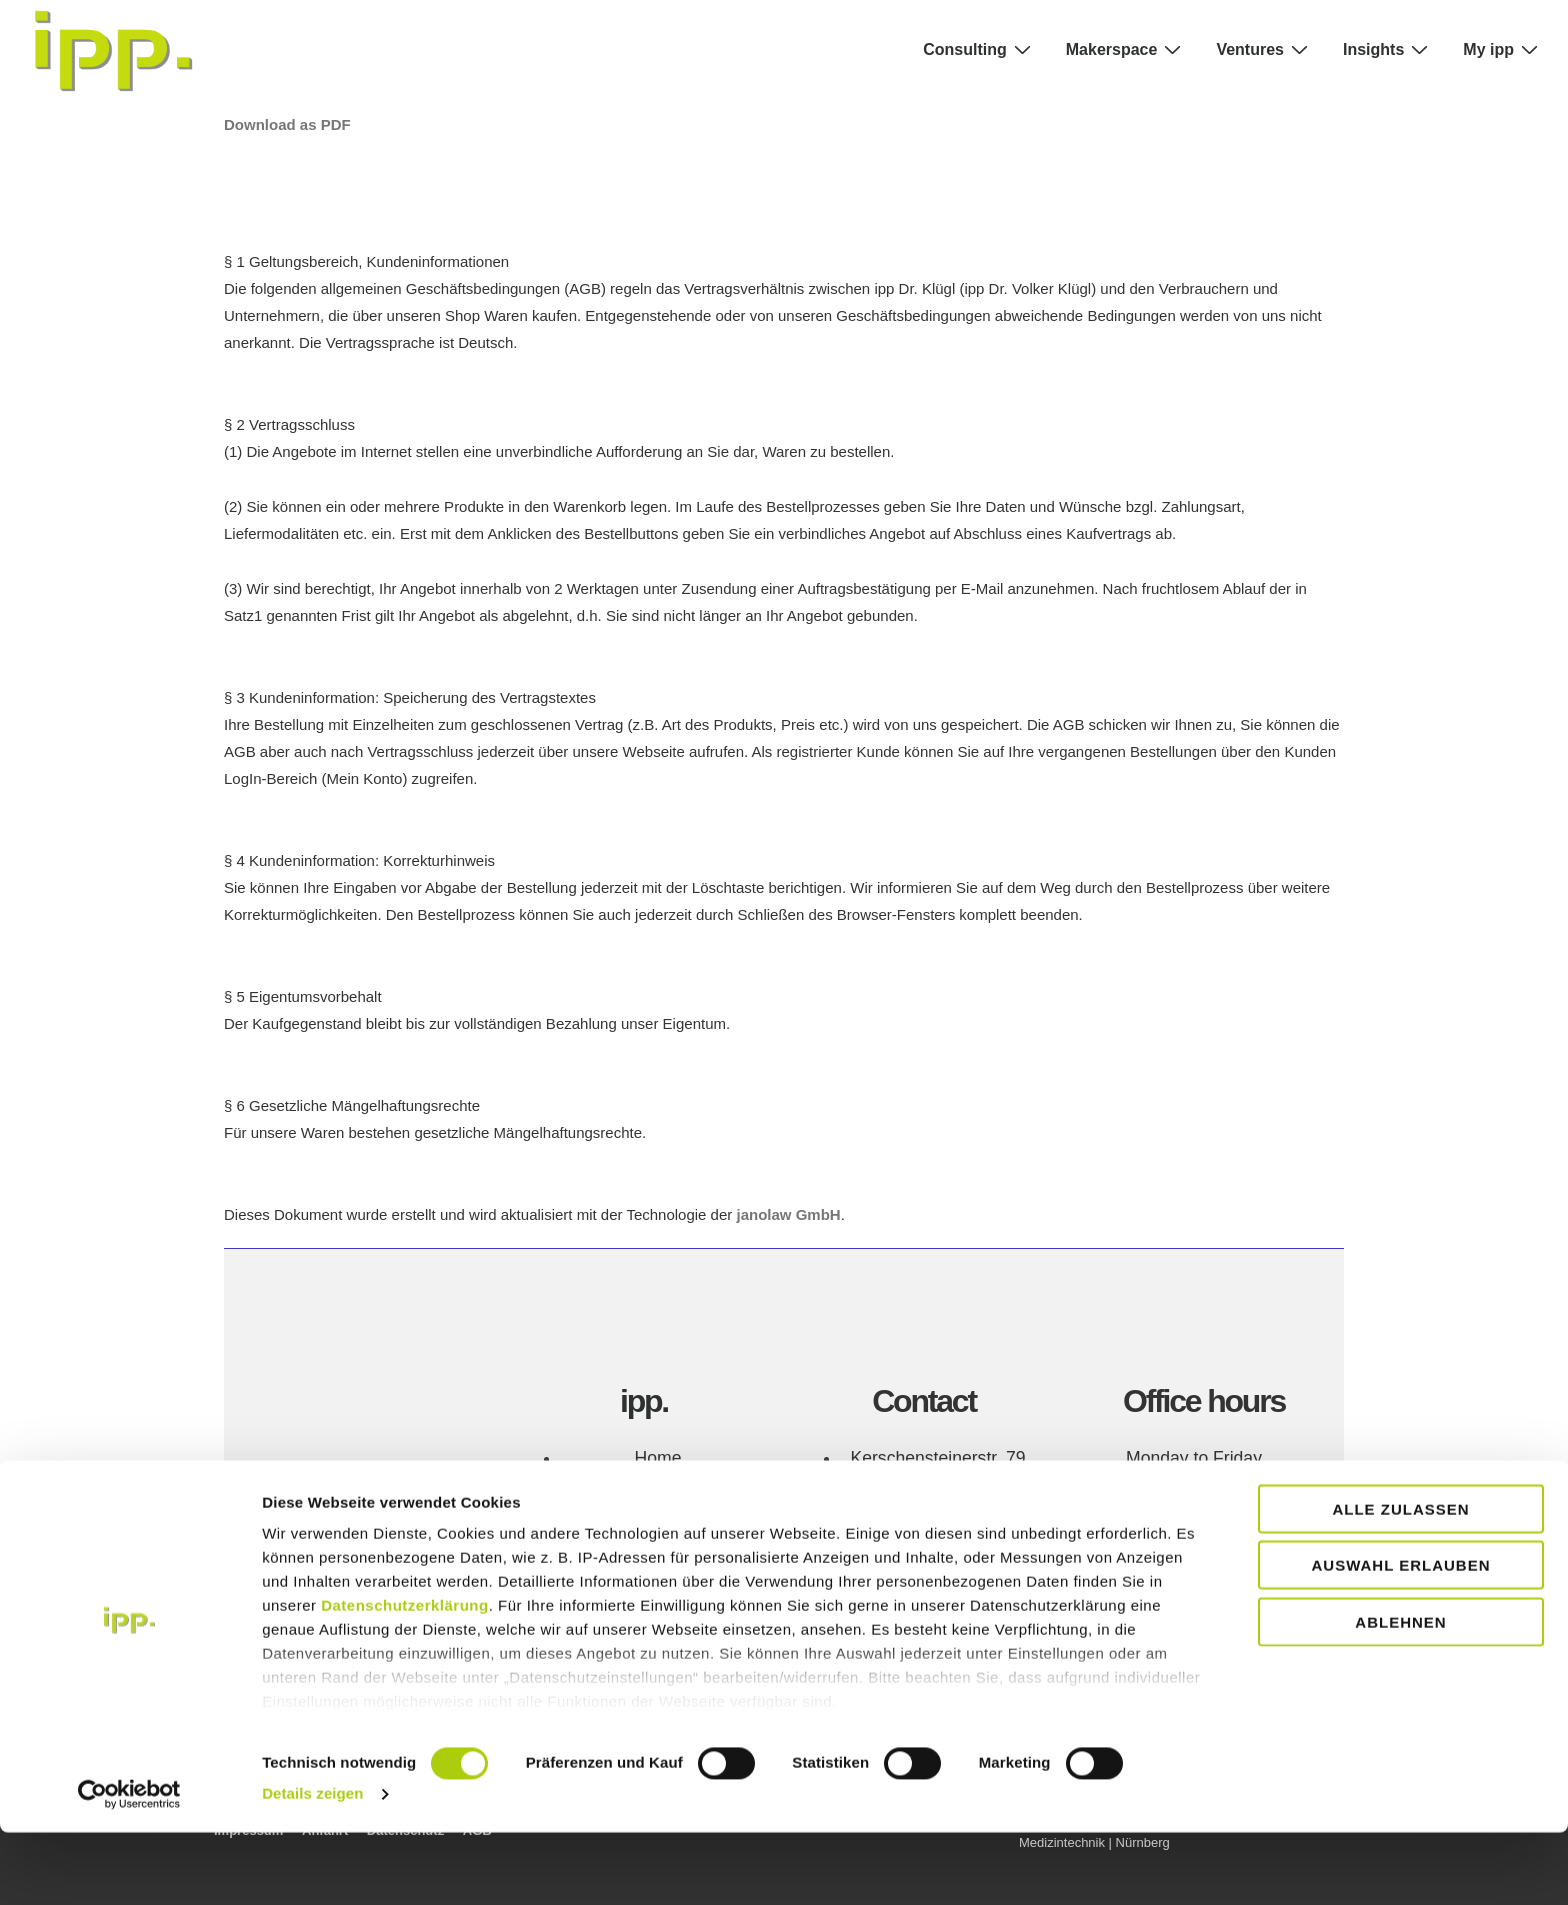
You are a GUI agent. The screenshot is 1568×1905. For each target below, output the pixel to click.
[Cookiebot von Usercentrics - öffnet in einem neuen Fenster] (129, 1866)
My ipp (1503, 49)
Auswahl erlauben (1400, 1637)
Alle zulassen (1400, 1581)
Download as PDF (287, 124)
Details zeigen (312, 1865)
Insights (1388, 49)
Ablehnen (1400, 1694)
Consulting (979, 49)
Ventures (1264, 49)
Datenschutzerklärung (405, 1677)
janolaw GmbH (788, 1214)
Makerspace (1126, 49)
